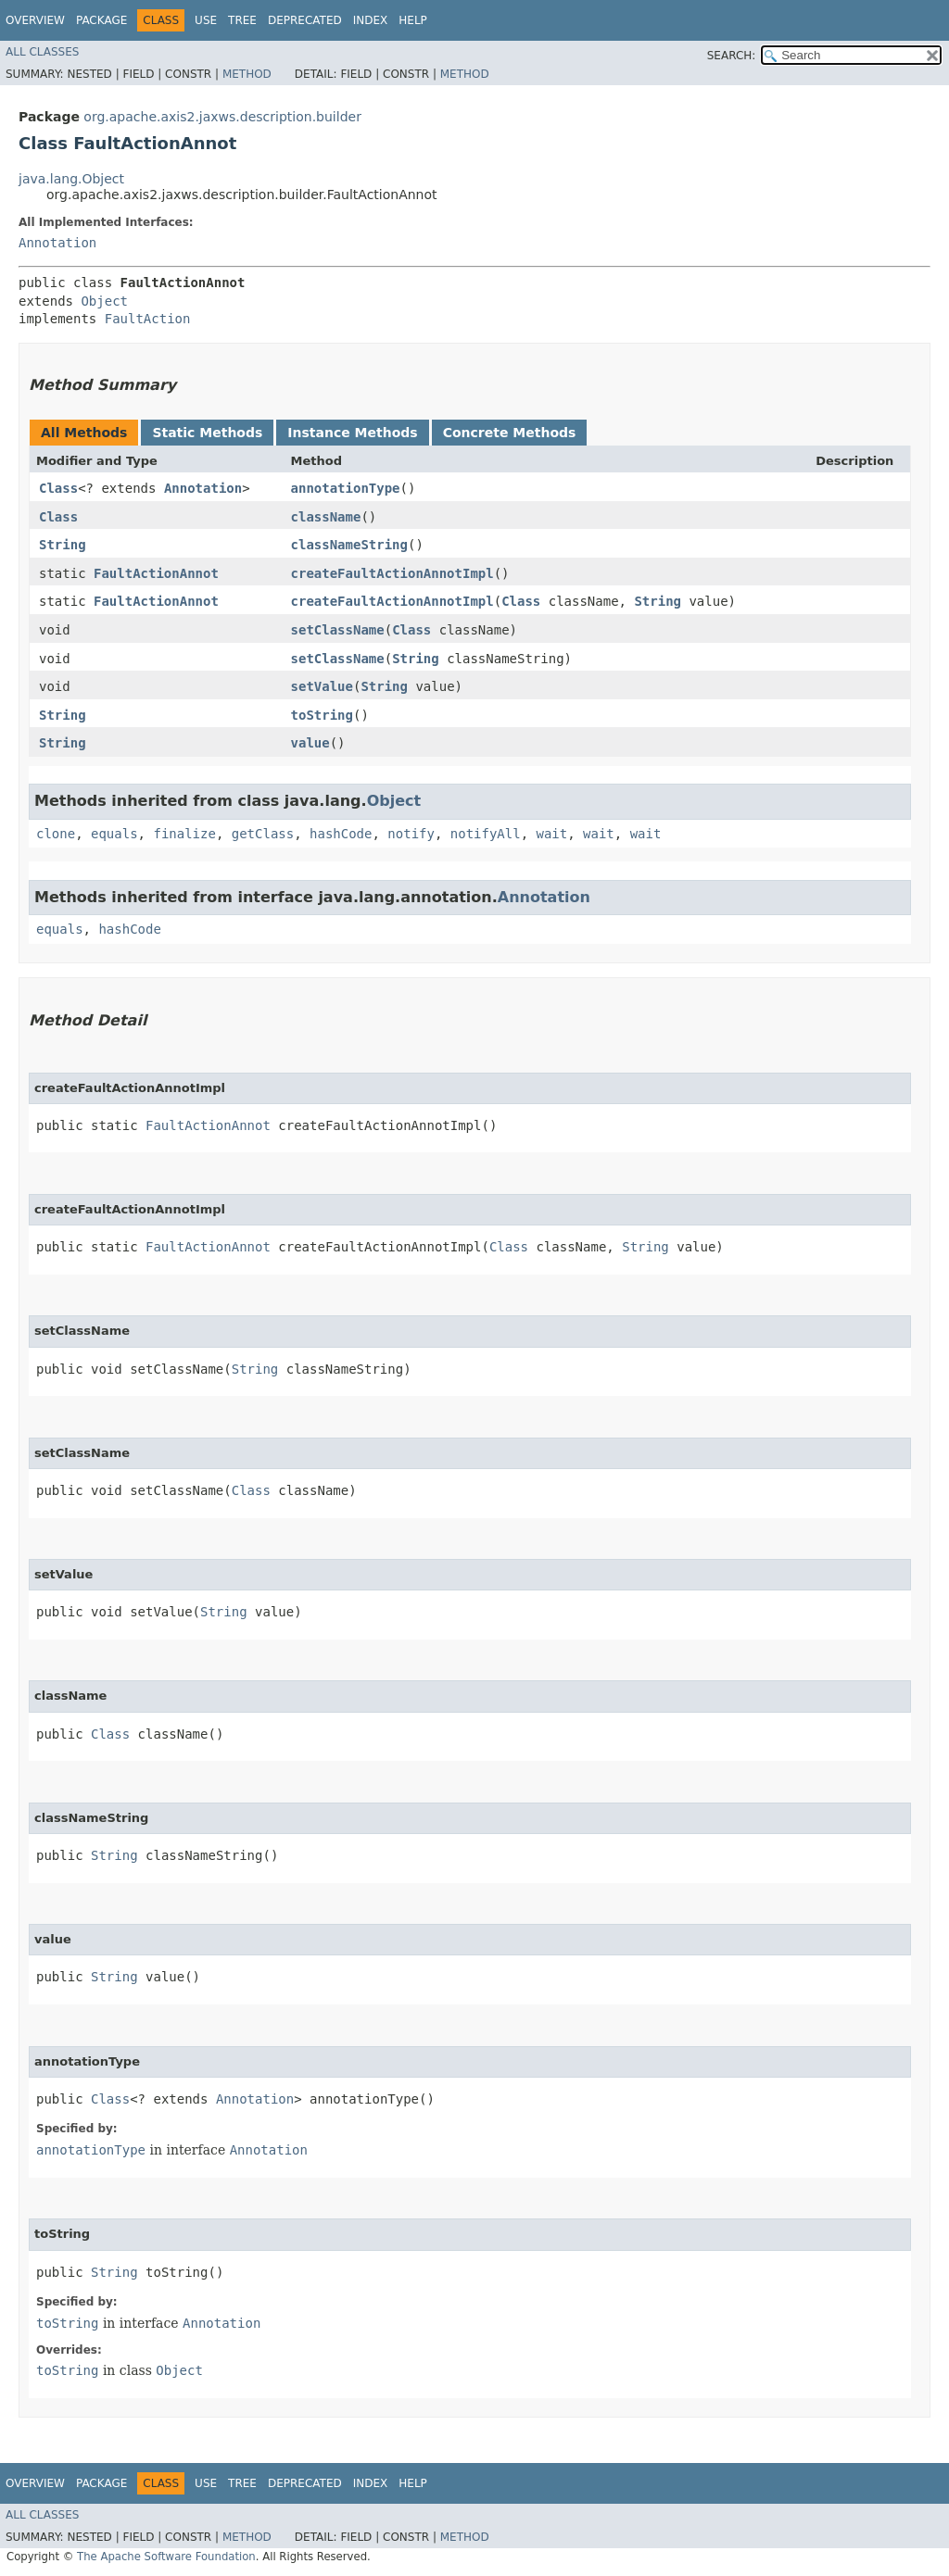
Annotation (57, 242)
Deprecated (305, 20)
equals (114, 833)
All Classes (42, 51)
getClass (263, 833)
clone (55, 833)
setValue (322, 686)
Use (206, 20)
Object (104, 301)
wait (552, 833)
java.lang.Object (71, 178)
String (62, 544)
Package (101, 20)
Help (413, 20)
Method (247, 74)
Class (58, 488)
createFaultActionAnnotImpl (392, 573)
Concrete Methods (509, 432)
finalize (184, 833)
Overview (35, 20)
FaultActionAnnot (156, 573)
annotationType (345, 488)
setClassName (338, 629)
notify (411, 833)
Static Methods (207, 432)
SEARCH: (731, 55)
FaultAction (148, 318)
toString (322, 715)
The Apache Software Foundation (166, 2556)
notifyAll (485, 833)
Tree (242, 20)
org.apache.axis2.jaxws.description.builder (222, 116)
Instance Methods (352, 432)
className (326, 516)
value (310, 742)
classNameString (349, 544)
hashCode (341, 833)
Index (370, 20)
